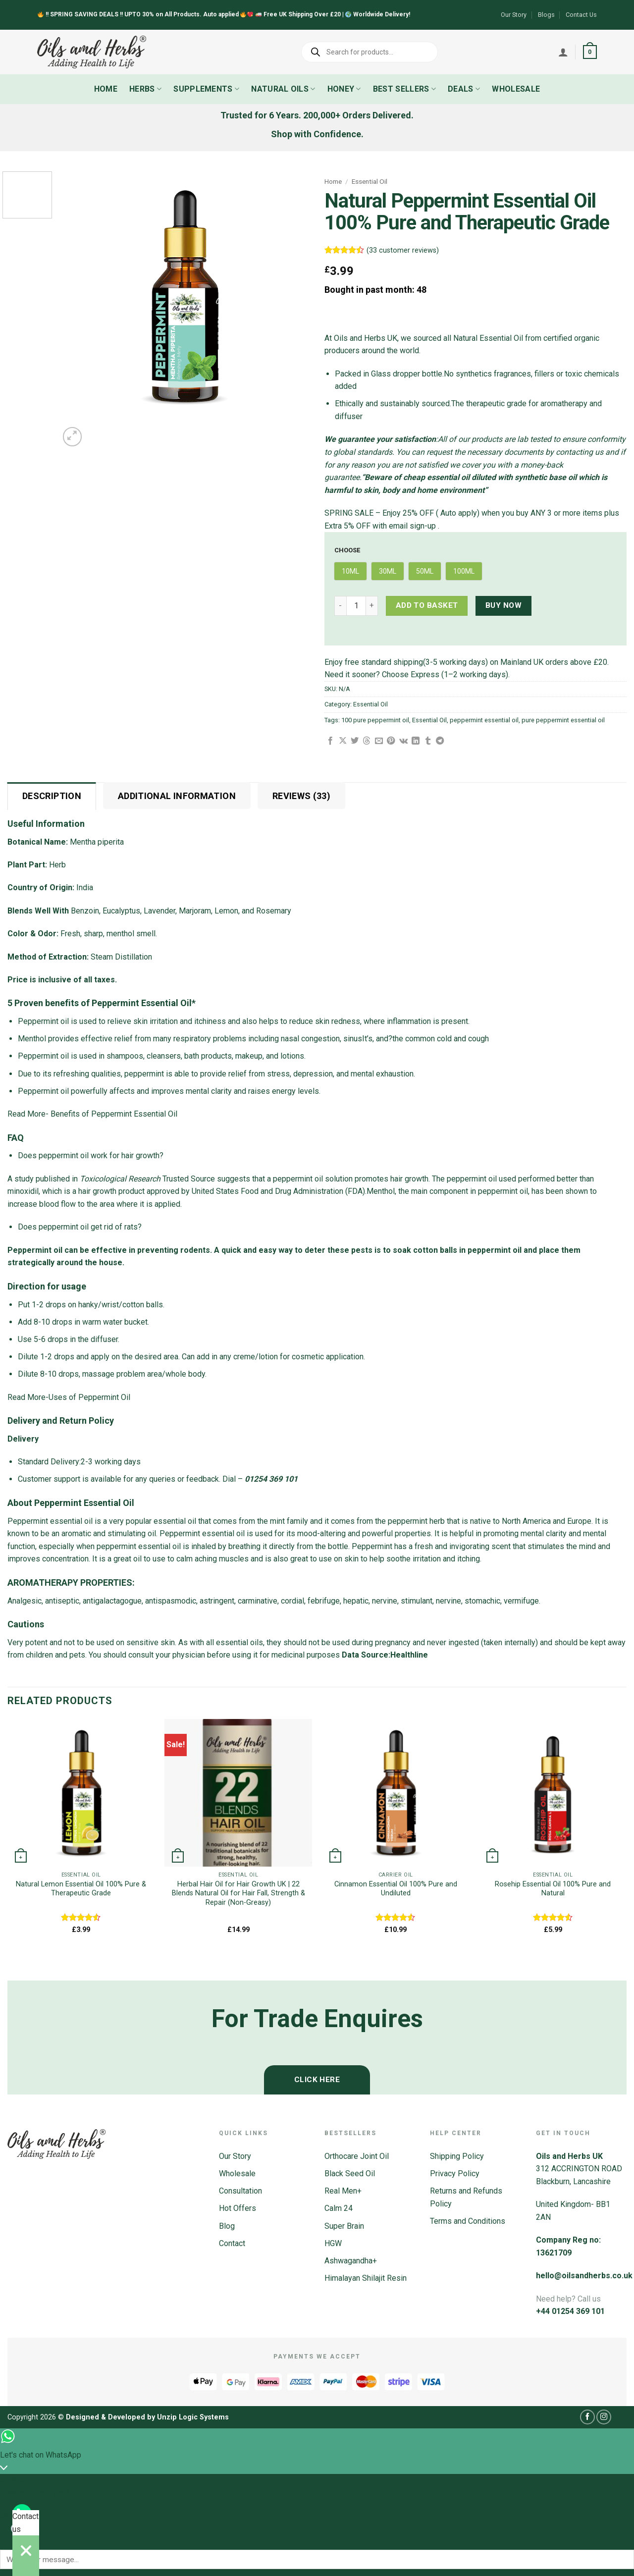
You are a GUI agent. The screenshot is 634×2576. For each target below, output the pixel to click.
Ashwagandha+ (350, 2260)
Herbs (145, 89)
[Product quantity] (356, 606)
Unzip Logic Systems (193, 2417)
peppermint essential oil (484, 720)
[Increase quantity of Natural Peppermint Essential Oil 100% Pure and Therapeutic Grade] (372, 606)
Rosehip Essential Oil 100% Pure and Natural (553, 1889)
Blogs (546, 14)
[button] (590, 52)
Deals (464, 89)
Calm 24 (338, 2208)
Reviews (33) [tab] (301, 796)
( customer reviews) (403, 250)
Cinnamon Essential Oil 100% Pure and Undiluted (395, 1889)
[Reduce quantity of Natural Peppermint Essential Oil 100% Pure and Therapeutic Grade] (340, 606)
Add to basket (427, 605)
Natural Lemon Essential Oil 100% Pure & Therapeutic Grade (81, 1889)
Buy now (503, 605)
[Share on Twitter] (355, 741)
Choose (347, 550)
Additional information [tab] (177, 796)
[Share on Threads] (366, 741)
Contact (232, 2243)
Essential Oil (369, 181)
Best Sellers (404, 89)
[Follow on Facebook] (587, 2417)
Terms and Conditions (467, 2221)
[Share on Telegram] (440, 741)
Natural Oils (283, 89)
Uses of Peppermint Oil (89, 1397)
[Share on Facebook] (330, 741)
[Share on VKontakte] (403, 741)
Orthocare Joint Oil (356, 2156)
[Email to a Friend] (379, 741)
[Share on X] (343, 741)
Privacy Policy (454, 2173)
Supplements (206, 89)
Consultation (240, 2191)
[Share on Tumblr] (428, 741)
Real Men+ (343, 2191)
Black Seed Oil (349, 2173)
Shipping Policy (457, 2156)
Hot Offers (237, 2208)
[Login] (563, 52)
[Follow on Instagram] (603, 2417)
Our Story (514, 14)
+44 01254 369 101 (570, 2311)
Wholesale (516, 89)
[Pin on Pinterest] (391, 741)
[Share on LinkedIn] (416, 741)
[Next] (96, 431)
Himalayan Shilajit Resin (365, 2278)
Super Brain (344, 2226)
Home (105, 89)
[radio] (350, 571)
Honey (344, 89)
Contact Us (581, 14)
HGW (333, 2243)
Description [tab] (51, 796)
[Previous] (12, 1963)
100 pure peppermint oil (375, 720)
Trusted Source (147, 1178)
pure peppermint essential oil (563, 720)
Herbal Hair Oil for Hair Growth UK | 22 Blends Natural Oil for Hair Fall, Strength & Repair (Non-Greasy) (238, 1893)
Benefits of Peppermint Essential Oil (115, 1114)
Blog (227, 2226)
